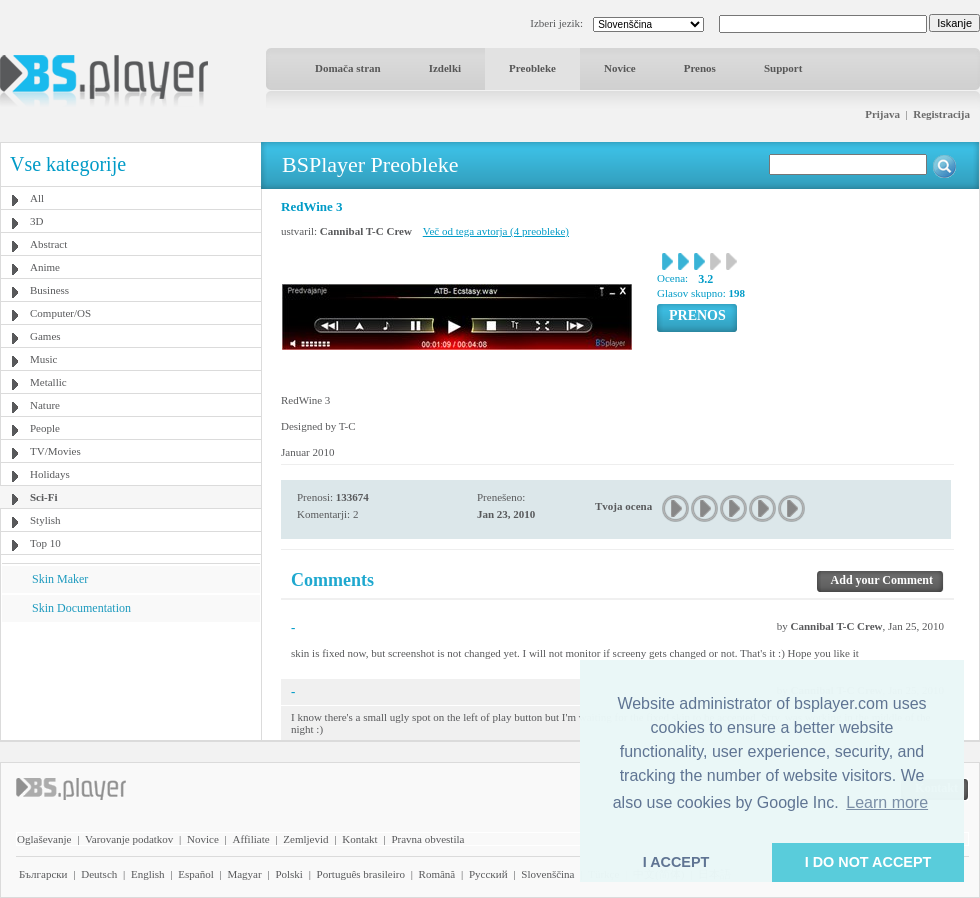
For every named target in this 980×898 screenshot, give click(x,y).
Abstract (48, 244)
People (45, 428)
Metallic (48, 382)
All (37, 198)
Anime (45, 267)
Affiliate (251, 839)
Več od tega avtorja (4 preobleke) (496, 231)
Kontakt (359, 839)
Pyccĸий (488, 874)
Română (437, 874)
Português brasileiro (361, 874)
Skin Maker (60, 579)
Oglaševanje (44, 839)
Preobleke (532, 68)
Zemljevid (305, 839)
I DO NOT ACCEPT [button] (868, 862)
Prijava (882, 114)
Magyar (244, 874)
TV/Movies (55, 451)
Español (195, 874)
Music (44, 359)
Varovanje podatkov (129, 839)
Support (783, 68)
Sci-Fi (44, 497)
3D (36, 221)
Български (43, 874)
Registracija (941, 114)
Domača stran (348, 68)
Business (49, 290)
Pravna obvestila (427, 839)
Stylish (45, 520)
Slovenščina (547, 874)
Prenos (700, 68)
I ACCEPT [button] (676, 862)
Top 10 (45, 543)
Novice (620, 68)
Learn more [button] (887, 802)
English (148, 874)
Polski (289, 874)
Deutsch (99, 874)
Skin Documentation (81, 608)
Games (45, 336)
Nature (45, 405)
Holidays (50, 474)
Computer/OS (60, 313)
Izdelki (445, 68)
